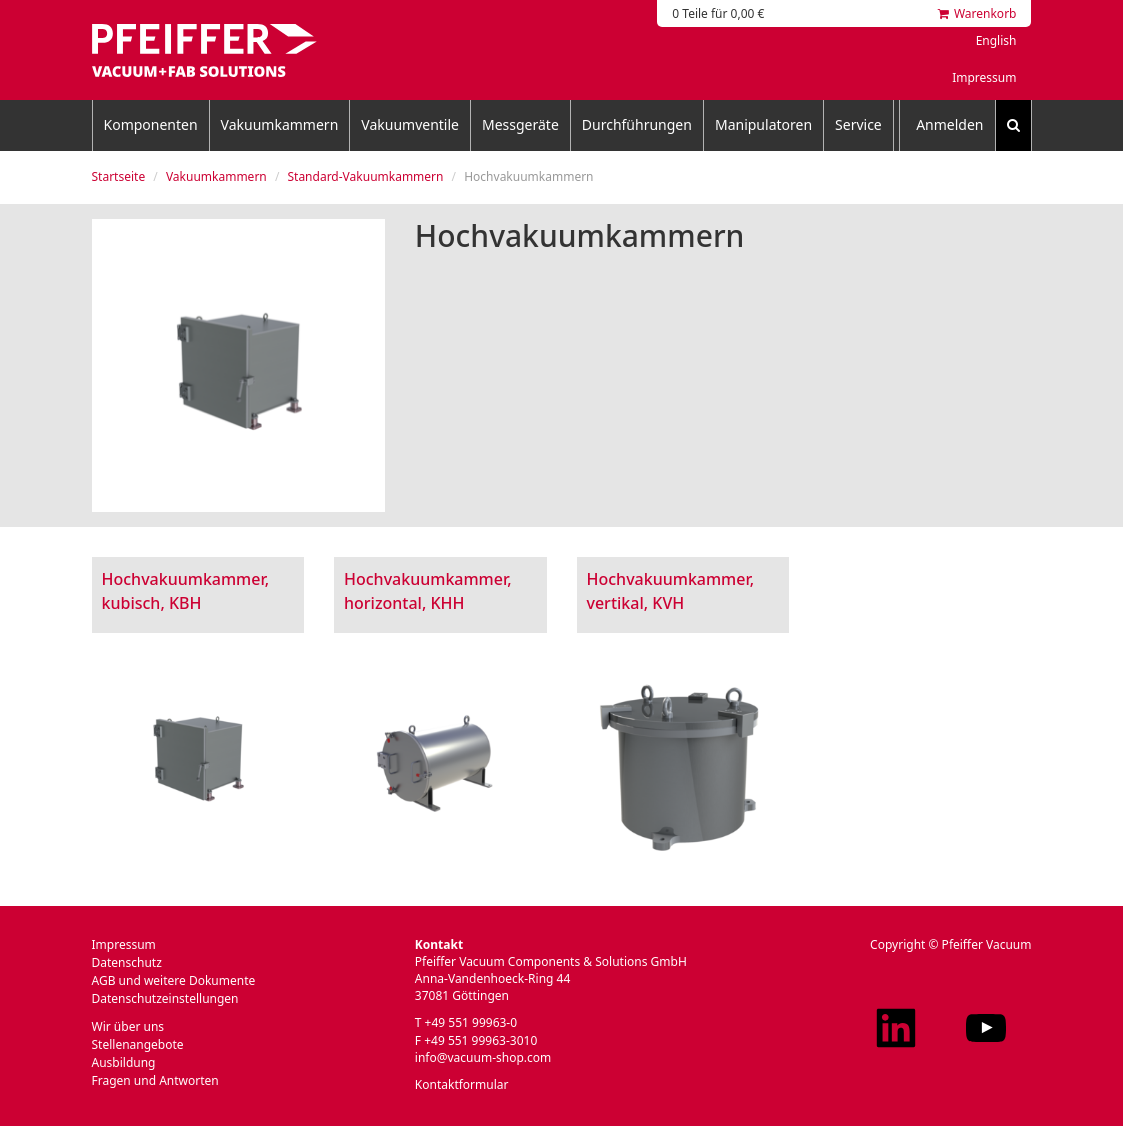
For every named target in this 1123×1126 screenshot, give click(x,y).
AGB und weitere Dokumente (174, 980)
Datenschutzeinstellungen (165, 998)
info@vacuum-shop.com (483, 1057)
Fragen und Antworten (155, 1080)
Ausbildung (124, 1062)
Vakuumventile (410, 124)
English (996, 40)
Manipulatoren (763, 124)
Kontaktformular (462, 1084)
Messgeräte (520, 124)
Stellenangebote (138, 1044)
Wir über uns (128, 1026)
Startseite (119, 176)
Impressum (984, 77)
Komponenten (151, 124)
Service (858, 124)
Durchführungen (637, 124)
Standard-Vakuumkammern (365, 176)
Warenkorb (977, 13)
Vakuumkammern (280, 124)
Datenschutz (127, 962)
